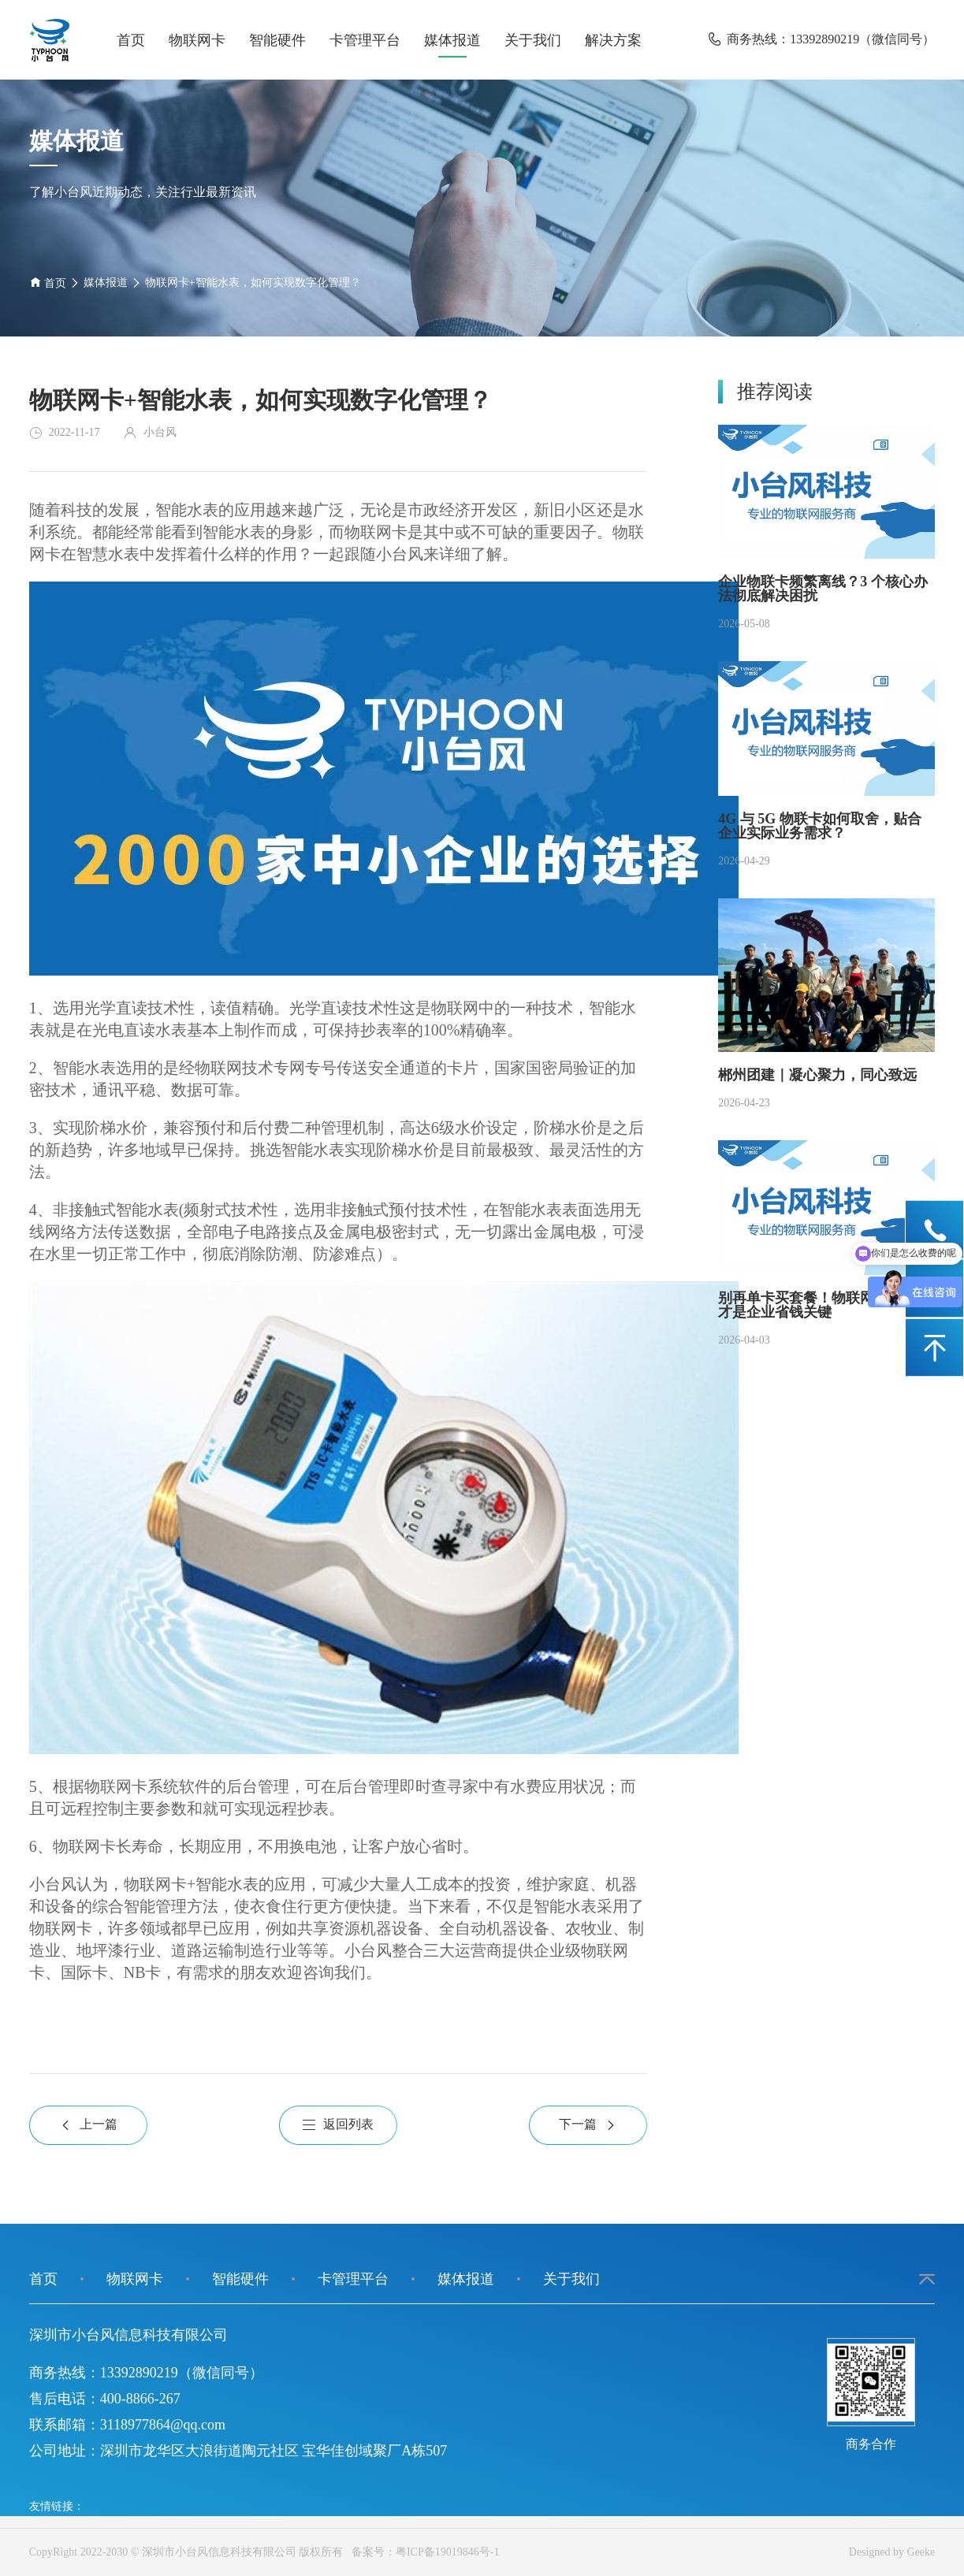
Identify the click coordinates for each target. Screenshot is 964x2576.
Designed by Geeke (892, 2552)
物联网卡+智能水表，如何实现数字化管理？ (253, 282)
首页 (131, 40)
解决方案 (613, 40)
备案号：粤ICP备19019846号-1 (422, 2552)
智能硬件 (277, 40)
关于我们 (532, 40)
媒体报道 (452, 40)
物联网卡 (197, 40)
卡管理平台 (364, 40)
